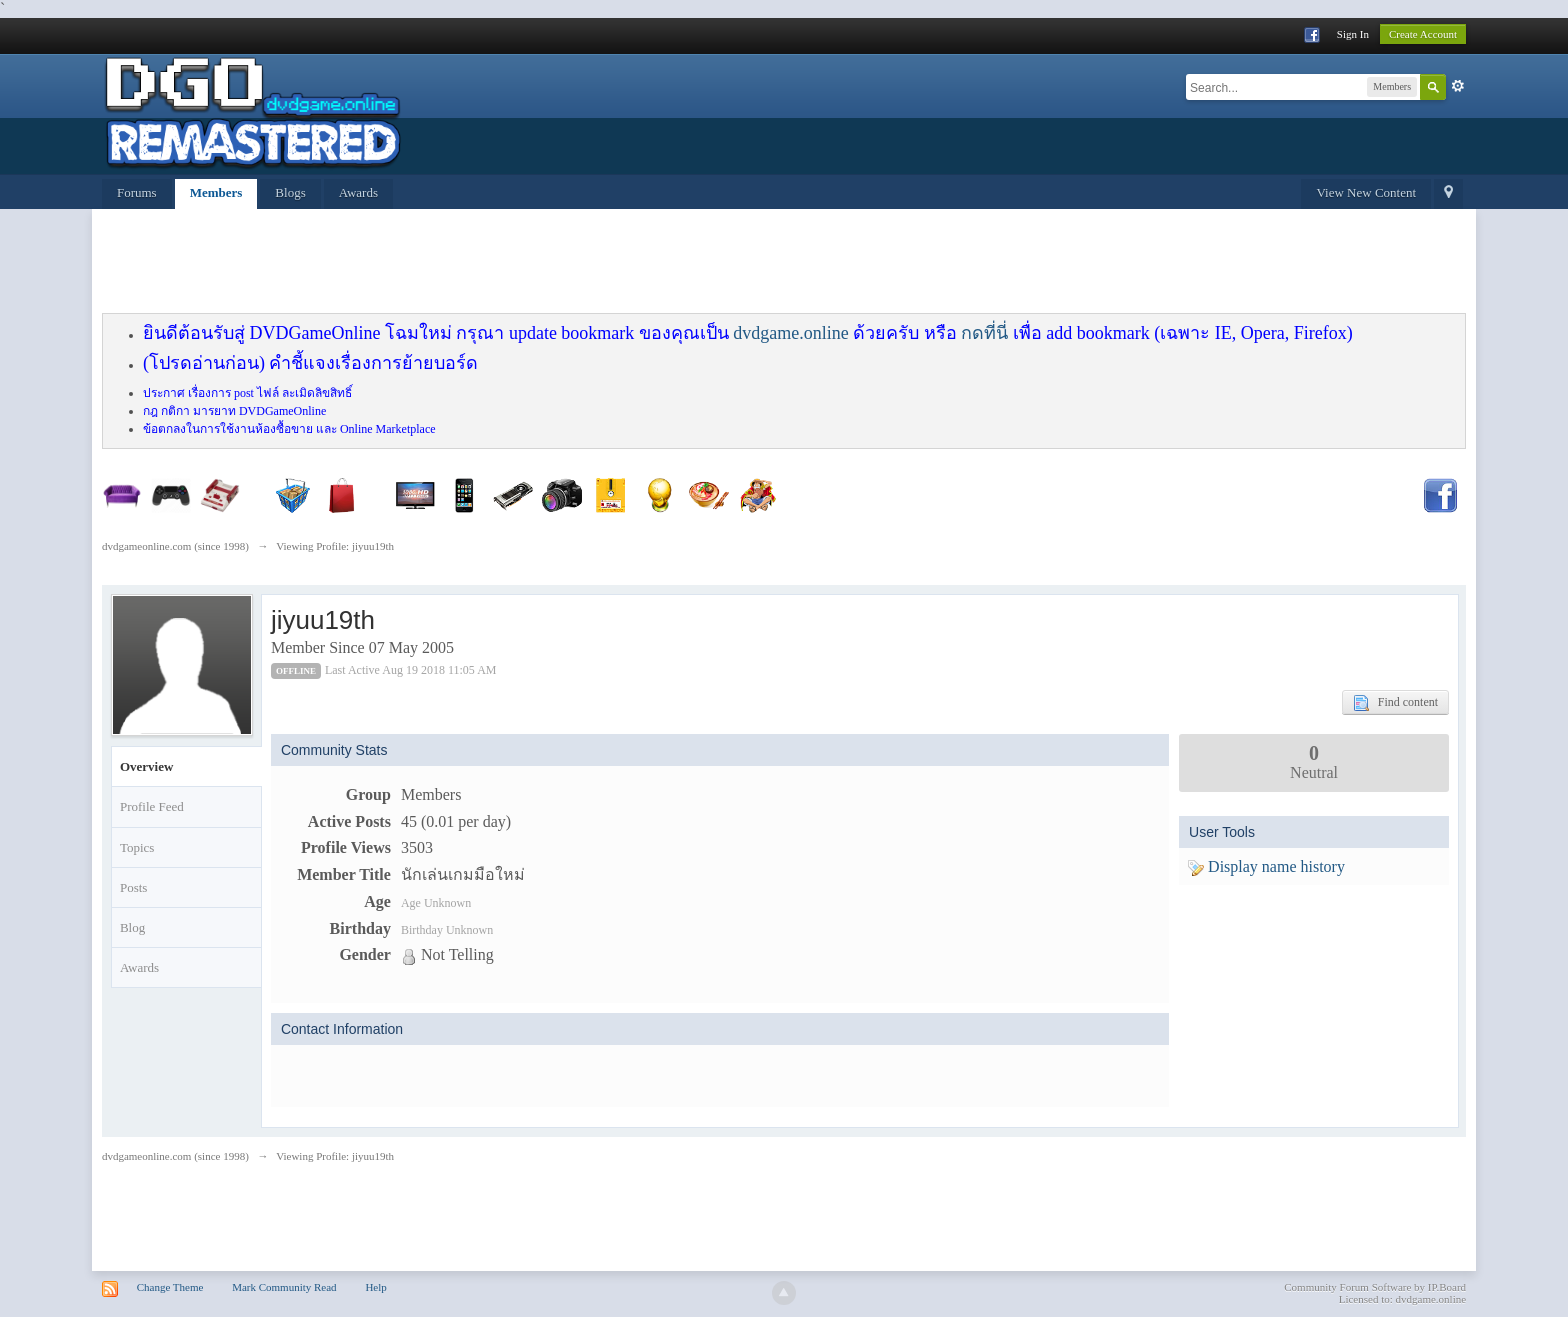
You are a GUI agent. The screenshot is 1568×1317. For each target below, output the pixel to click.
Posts (133, 887)
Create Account (1423, 34)
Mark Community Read (284, 1287)
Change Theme (170, 1287)
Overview (146, 766)
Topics (137, 847)
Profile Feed (152, 806)
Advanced (1458, 86)
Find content (1395, 703)
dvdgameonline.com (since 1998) (175, 1156)
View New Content (1366, 192)
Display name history (1266, 866)
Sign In (1353, 34)
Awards (358, 192)
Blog (132, 927)
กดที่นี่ (984, 333)
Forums (137, 192)
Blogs (290, 192)
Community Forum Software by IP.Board (1375, 1287)
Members (216, 192)
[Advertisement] (587, 264)
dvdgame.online (790, 333)
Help (375, 1287)
